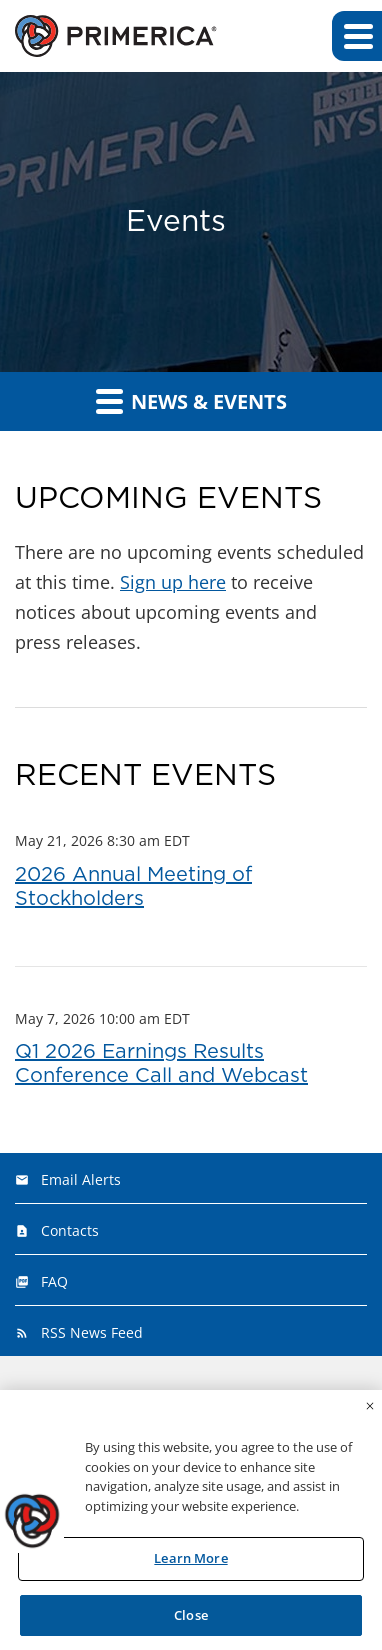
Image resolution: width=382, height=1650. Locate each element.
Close (191, 1620)
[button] (357, 36)
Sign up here (173, 582)
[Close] (370, 1411)
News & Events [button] (191, 401)
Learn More (190, 1563)
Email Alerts (81, 1179)
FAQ (54, 1281)
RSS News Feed (92, 1332)
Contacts (70, 1230)
